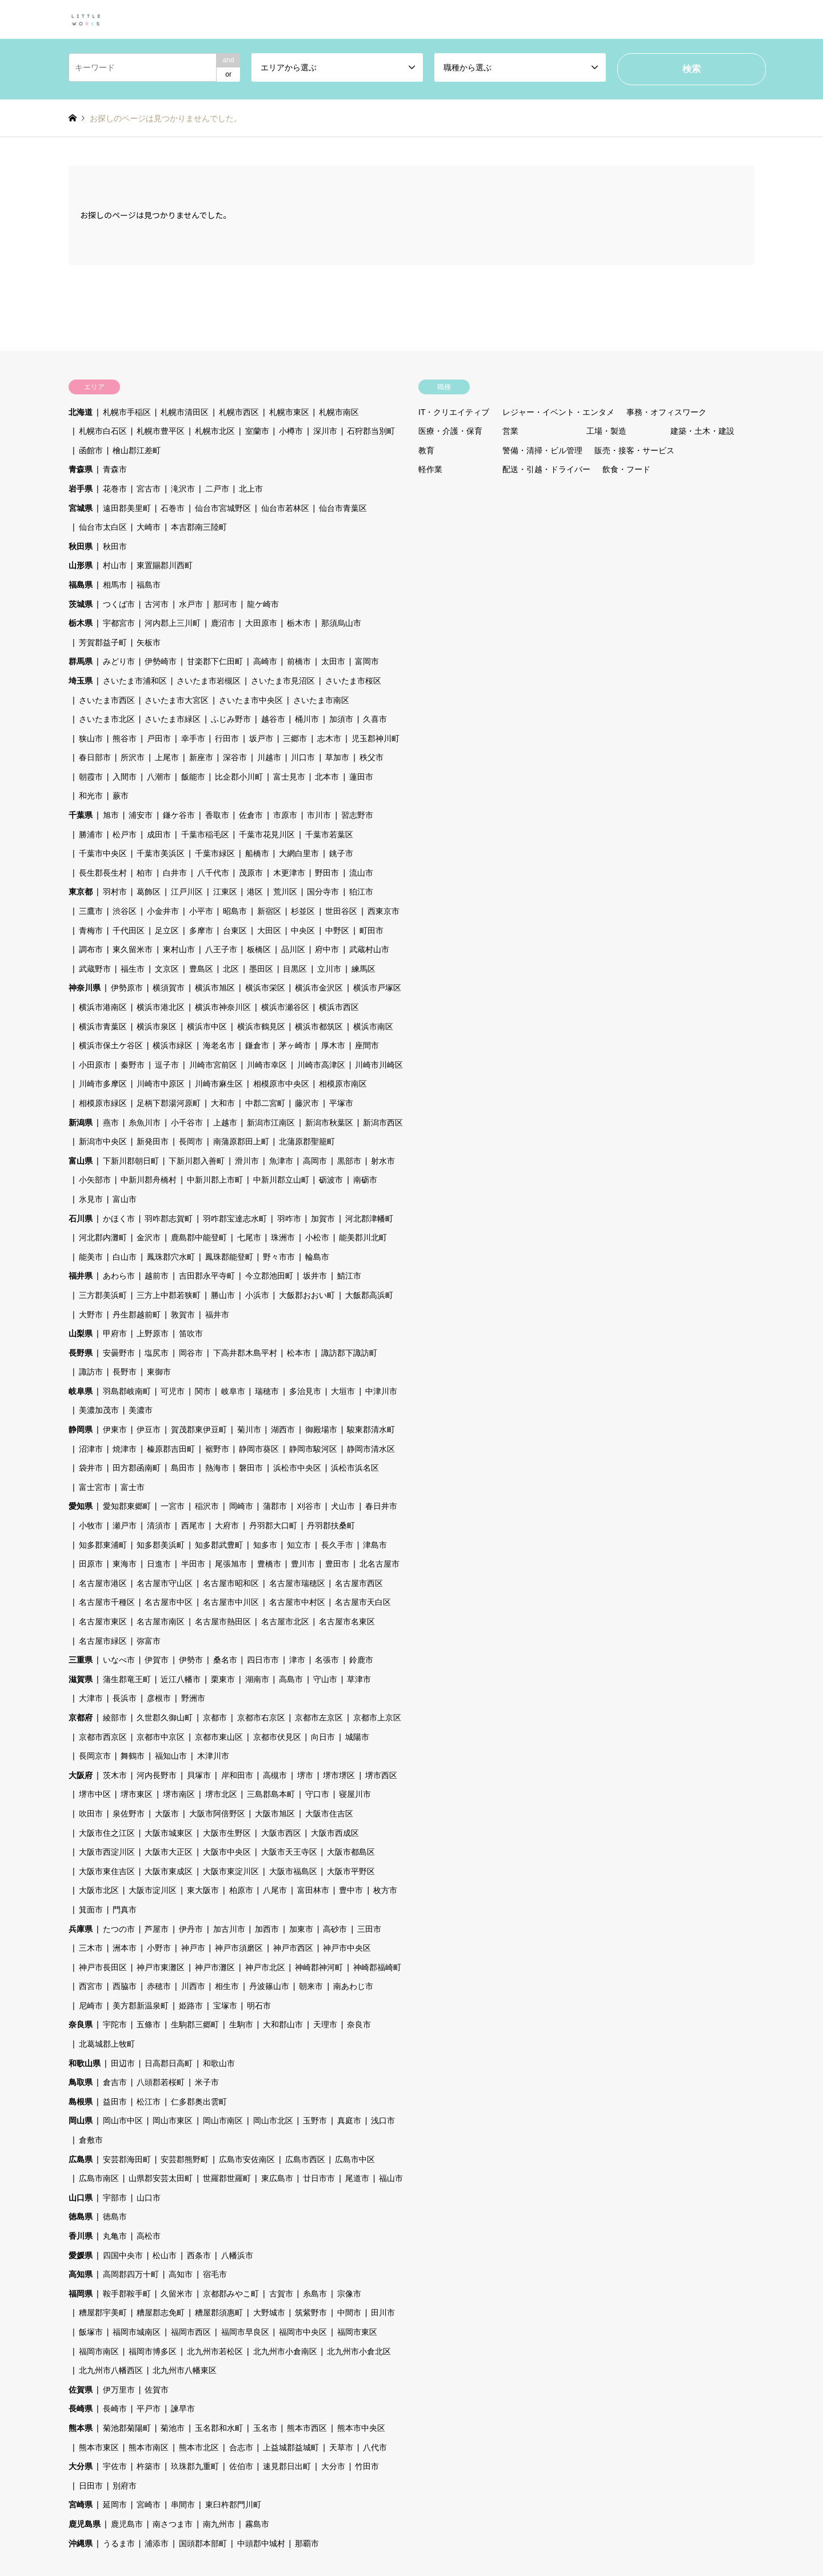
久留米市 (177, 2293)
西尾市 (193, 1525)
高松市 (149, 2235)
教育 (426, 450)
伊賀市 (157, 1659)
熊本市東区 (99, 2447)
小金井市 (163, 911)
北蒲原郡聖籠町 (307, 1141)
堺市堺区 (339, 1775)
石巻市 (173, 508)
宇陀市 (115, 2024)
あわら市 (119, 1275)
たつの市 (119, 1929)
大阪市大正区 (169, 1851)
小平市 (201, 911)
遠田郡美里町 (127, 508)
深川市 (325, 431)
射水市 (383, 1160)
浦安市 (141, 815)
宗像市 (349, 2293)
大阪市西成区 (335, 1833)
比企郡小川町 (239, 776)
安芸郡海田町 (127, 2159)
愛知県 (81, 1506)
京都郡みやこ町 (231, 2293)
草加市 (337, 757)
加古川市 (229, 1929)
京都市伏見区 (277, 1737)
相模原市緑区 (103, 1103)
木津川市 (213, 1755)
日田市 (91, 2485)
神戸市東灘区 (161, 1967)
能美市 (91, 1256)
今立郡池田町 (269, 1275)
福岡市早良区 (245, 2332)
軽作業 (430, 469)
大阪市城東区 (169, 1833)
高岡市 (315, 1160)
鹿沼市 (223, 623)
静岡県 (81, 1429)
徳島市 (115, 2216)
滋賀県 (81, 1679)
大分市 (333, 2466)
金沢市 (149, 1237)
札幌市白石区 (103, 431)
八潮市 (159, 776)
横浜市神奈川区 (223, 1007)
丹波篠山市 (269, 1986)
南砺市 (365, 1179)
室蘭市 (257, 431)
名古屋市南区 (161, 1621)
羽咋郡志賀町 (169, 1218)
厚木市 (333, 1045)
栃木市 (299, 623)
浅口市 (383, 2120)
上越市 (225, 1122)
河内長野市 (157, 1775)
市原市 (285, 815)
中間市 (349, 2312)
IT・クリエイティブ (453, 412)
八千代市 (213, 872)
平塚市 (341, 1103)
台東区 (235, 930)
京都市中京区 (161, 1737)
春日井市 (381, 1506)
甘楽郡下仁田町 (215, 661)
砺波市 (331, 1179)
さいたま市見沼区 (283, 680)
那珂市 (225, 604)
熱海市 (217, 1467)
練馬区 (363, 968)
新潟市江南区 (271, 1122)
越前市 (157, 1275)
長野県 (81, 1352)
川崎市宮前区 (213, 1064)
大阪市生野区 (227, 1833)
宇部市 (115, 2197)
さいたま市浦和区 (135, 680)
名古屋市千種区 (107, 1602)
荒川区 (285, 891)
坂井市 (315, 1275)
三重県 (81, 1659)
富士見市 (289, 776)
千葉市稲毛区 (205, 834)
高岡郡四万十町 (131, 2274)
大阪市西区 (281, 1833)
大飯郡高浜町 (369, 1295)
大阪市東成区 (169, 1871)
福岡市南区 (99, 2351)
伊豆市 (149, 1429)
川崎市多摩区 (103, 1083)
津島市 (375, 1544)
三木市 (91, 1947)
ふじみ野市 (231, 719)
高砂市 (335, 1929)
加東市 (301, 1929)
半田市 (193, 1563)
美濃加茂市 (99, 1410)
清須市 (159, 1525)
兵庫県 (81, 1929)
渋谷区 (125, 911)
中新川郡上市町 (215, 1179)
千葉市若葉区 (329, 834)
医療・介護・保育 (450, 431)
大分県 (81, 2466)
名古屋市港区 (103, 1583)
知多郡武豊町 (219, 1544)
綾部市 (115, 1717)
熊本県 (81, 2428)
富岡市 (367, 661)
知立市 (299, 1544)
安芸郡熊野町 (185, 2159)
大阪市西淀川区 (107, 1851)
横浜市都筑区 (319, 1026)
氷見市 (91, 1199)
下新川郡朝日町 (131, 1160)
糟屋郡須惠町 (219, 2312)
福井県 (81, 1275)
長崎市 (115, 2408)
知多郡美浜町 (161, 1544)
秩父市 (371, 757)
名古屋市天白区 (363, 1602)
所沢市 (133, 757)
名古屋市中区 (169, 1602)
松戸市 (125, 834)
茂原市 (251, 872)
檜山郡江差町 (137, 450)
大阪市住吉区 (329, 1813)
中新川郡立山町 (281, 1179)
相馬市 (115, 584)
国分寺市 (323, 891)
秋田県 (81, 546)
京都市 (215, 1717)
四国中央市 (123, 2255)
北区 (231, 968)
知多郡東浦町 (103, 1544)
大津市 (91, 1698)
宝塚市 (225, 2005)
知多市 (265, 1544)
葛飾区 (149, 891)
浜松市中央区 (297, 1467)
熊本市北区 (199, 2447)
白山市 (125, 1256)
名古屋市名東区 (347, 1621)
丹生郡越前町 (137, 1314)
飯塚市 (91, 2332)
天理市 (325, 2024)
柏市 (145, 872)
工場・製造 (606, 431)
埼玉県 (81, 680)
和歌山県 (85, 2063)
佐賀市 (157, 2389)
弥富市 (149, 1641)
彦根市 (159, 1698)
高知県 (81, 2274)
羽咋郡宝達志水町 (235, 1218)
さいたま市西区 (107, 700)
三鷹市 (91, 911)
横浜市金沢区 (319, 987)
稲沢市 (207, 1506)
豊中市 (351, 1890)
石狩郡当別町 (371, 431)
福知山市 (171, 1755)
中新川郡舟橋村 (149, 1179)
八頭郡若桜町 (161, 2082)
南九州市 (219, 2524)
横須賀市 (169, 987)
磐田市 (251, 1467)
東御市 (159, 1371)
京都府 (81, 1717)
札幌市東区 (289, 412)
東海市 (125, 1563)
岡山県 (81, 2120)
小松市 (317, 1237)
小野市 (159, 1947)
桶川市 (307, 719)
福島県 (81, 584)
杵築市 (149, 2466)
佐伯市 (241, 2466)
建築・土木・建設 (702, 431)
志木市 (329, 738)
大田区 (269, 930)
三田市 (369, 1929)
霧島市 (257, 2524)
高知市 (181, 2274)
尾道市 (357, 2178)
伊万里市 (119, 2389)
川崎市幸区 (267, 1064)
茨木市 (115, 1775)
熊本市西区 (307, 2428)
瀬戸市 (125, 1525)
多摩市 (201, 930)
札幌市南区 (339, 412)
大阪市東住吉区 (107, 1871)
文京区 (167, 968)
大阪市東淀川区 (231, 1871)
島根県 (81, 2101)
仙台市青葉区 (343, 508)
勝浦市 (91, 834)
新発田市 (153, 1141)
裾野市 (217, 1448)
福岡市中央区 (303, 2332)
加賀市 (323, 1218)
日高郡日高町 (169, 2063)
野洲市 (193, 1698)
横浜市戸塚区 (377, 987)
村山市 (115, 565)
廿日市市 (319, 2178)
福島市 (149, 584)
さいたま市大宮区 (177, 700)
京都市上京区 (377, 1717)
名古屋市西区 (359, 1583)
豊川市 (303, 1563)
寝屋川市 (355, 1794)
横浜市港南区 (103, 1007)
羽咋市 (289, 1218)
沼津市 (91, 1448)
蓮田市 (361, 776)
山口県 (81, 2197)
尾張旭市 (231, 1563)
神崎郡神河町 (319, 1967)
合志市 (241, 2447)
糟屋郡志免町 (161, 2312)
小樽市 (291, 431)
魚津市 (281, 1160)
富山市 (125, 1199)
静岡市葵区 (259, 1448)
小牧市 (91, 1525)
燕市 (111, 1122)
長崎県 (81, 2408)
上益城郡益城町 (291, 2447)
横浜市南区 (373, 1026)
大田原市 (261, 623)
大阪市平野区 (351, 1871)
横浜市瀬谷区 (285, 1007)
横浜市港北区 (161, 1007)
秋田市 (115, 546)
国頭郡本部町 (203, 2543)
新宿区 (269, 911)
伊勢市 (191, 1659)
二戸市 (217, 488)
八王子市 (221, 949)
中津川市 (381, 1391)
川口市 (303, 757)
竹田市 (367, 2466)
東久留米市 (133, 949)
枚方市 (385, 1890)
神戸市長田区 (103, 1967)
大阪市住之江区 (107, 1833)
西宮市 (91, 1986)
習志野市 (357, 815)
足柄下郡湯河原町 (169, 1103)
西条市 (199, 2255)
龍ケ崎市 (263, 604)
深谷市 (235, 757)
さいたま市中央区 (251, 700)
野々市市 (279, 1256)
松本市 (299, 1352)
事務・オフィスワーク (666, 412)
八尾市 (275, 1890)
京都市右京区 (261, 1717)
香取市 (217, 815)
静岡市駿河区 (313, 1448)
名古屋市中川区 (231, 1602)
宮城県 (81, 508)
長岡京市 (95, 1755)
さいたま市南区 (321, 700)
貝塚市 (199, 1775)
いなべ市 (119, 1659)
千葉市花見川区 (267, 834)
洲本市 (125, 1947)
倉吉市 (115, 2082)
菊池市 (173, 2428)
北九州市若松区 (215, 2351)
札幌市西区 (239, 412)
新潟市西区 (383, 1122)
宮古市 (149, 488)
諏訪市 (91, 1371)
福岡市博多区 (153, 2351)
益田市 (115, 2101)
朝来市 (311, 1986)
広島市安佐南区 (247, 2159)
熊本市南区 (149, 2447)
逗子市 (167, 1064)
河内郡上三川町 (173, 623)
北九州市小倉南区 (285, 2351)
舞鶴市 (133, 1755)
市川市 (319, 815)
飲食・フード (626, 469)
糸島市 (315, 2293)
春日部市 (95, 757)
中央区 (303, 930)
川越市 (269, 757)
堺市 (305, 1775)
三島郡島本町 (271, 1794)
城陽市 (357, 1737)
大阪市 (167, 1813)
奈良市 (359, 2024)
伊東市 (115, 1429)
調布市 (91, 949)
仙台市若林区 (285, 508)
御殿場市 (321, 1429)
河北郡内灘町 (103, 1237)
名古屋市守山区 (165, 1583)
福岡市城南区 (137, 2332)
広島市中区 (355, 2159)
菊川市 (249, 1429)
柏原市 (241, 1890)
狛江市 (361, 891)
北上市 (251, 488)
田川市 (383, 2312)
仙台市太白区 (103, 527)
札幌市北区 (215, 431)
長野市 (125, 1371)
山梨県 (81, 1333)
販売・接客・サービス (634, 450)
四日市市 (263, 1659)
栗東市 (223, 1679)
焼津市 (125, 1448)
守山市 (325, 1679)
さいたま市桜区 (353, 680)
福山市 (391, 2178)
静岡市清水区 (371, 1448)
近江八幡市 (181, 1679)
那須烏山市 (341, 623)
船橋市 (257, 853)
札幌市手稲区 (127, 412)
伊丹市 (191, 1929)
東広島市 (277, 2178)
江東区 (225, 891)
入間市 (125, 776)
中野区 (337, 930)
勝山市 (223, 1295)
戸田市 (159, 738)
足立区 (167, 930)
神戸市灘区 (215, 1967)
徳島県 (81, 2216)
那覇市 (307, 2543)
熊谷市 (125, 738)
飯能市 (193, 776)
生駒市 (241, 2024)
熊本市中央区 (361, 2428)
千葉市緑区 (215, 853)
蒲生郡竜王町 (127, 1679)
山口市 (149, 2197)
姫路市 (191, 2005)
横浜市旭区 (215, 987)
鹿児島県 (85, 2524)
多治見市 (305, 1391)
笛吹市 (191, 1333)
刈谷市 (309, 1506)
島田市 (183, 1467)
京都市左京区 (319, 1717)
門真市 (125, 1909)
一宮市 (173, 1506)
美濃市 (141, 1410)
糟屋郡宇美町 (103, 2312)
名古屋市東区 (103, 1621)
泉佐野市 (129, 1813)
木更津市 (289, 872)
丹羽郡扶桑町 (331, 1525)
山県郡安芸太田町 (161, 2178)
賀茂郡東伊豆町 (199, 1429)
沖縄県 (81, 2543)
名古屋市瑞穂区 (297, 1583)
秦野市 (133, 1064)
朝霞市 (91, 776)
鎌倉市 (257, 1045)
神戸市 (193, 1947)
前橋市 (299, 661)
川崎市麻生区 (219, 1083)
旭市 (111, 815)
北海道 (81, 412)
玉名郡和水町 (219, 2428)
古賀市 (281, 2293)
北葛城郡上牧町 (107, 2043)
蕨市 (121, 795)
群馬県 (81, 661)
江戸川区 (187, 891)
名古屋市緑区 (103, 1641)
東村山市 (179, 949)
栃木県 (81, 623)
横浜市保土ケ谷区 (111, 1045)
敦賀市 (183, 1314)
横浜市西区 (339, 1007)
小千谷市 (187, 1122)
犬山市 (343, 1506)
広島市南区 (99, 2178)
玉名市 (265, 2428)
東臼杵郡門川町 (233, 2504)
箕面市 (91, 1909)
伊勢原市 (127, 987)
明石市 (259, 2005)
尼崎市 (91, 2005)
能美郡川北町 (363, 1237)
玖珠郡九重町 (195, 2466)
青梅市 (91, 930)
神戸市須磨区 (239, 1947)
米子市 (207, 2082)
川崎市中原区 (161, 1083)
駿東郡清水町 (371, 1429)
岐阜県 (81, 1391)
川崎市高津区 (321, 1064)
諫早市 (183, 2408)
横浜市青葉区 (103, 1026)
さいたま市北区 (107, 719)
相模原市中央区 (281, 1083)
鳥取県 (81, 2082)
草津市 (359, 1679)
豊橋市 (269, 1563)
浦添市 (157, 2543)
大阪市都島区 (351, 1851)
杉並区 (303, 911)
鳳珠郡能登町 (229, 1256)
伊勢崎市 (161, 661)
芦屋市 (157, 1929)
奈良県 (81, 2024)
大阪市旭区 (275, 1813)
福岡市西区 (191, 2332)
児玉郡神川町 (375, 738)
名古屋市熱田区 (223, 1621)
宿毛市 (215, 2274)
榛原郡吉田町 (171, 1448)
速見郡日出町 (287, 2466)
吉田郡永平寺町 (207, 1275)
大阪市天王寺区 (289, 1851)
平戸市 (149, 2408)
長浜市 (125, 1698)
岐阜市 (233, 1391)
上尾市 (167, 757)
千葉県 (81, 815)
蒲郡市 (275, 1506)
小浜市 (257, 1295)
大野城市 (269, 2312)
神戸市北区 (265, 1967)
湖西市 (283, 1429)
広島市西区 (305, 2159)
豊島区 (201, 968)
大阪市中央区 (227, 1851)
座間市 (367, 1045)
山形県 (81, 565)
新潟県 (81, 1122)
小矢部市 (95, 1179)
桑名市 (225, 1659)
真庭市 (349, 2120)
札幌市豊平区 (161, 431)
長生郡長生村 (103, 872)
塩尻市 (157, 1352)
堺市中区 (95, 1794)
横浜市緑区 (173, 1045)
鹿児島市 (127, 2524)
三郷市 (295, 738)
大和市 (223, 1103)
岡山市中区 (123, 2120)
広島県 (81, 2159)
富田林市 (313, 1890)
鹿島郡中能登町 (199, 1237)
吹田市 (91, 1813)
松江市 (149, 2101)
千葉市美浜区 (161, 853)
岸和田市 (237, 1775)
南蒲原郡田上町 (241, 1141)
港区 (255, 891)
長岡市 (191, 1141)
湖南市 (257, 1679)
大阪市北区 (99, 1890)
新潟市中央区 (103, 1141)
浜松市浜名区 (355, 1467)
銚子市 (341, 853)
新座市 (201, 757)
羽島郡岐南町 (127, 1391)
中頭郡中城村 (261, 2543)
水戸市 (191, 604)
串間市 (183, 2504)
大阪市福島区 (293, 1871)
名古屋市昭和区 (231, 1583)
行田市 (227, 738)
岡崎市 (241, 1506)
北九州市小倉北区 (359, 2351)
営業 (510, 431)
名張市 (327, 1659)
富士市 (133, 1487)
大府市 (227, 1525)
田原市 (91, 1563)
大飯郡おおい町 (307, 1295)
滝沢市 (183, 488)
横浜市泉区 (157, 1026)
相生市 (227, 1986)
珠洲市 (283, 1237)
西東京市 (383, 911)
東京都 (81, 891)
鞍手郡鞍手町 (127, 2293)
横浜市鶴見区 (261, 1026)
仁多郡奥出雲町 (199, 2101)
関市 (203, 1391)
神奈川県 (85, 987)
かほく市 (119, 1218)
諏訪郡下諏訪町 (349, 1352)
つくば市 (119, 604)
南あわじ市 (353, 1986)
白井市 (175, 872)
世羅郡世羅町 (227, 2178)
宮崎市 (149, 2504)
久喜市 (375, 719)
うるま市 (119, 2543)
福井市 (217, 1314)
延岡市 (115, 2504)
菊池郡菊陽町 (127, 2428)
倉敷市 (91, 2139)
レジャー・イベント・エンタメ (558, 412)
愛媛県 (81, 2255)
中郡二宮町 (265, 1103)
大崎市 (149, 527)
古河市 (157, 604)
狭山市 (91, 738)
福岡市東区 (357, 2332)
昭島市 (235, 911)
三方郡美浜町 (103, 1295)
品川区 (293, 949)
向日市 (323, 1737)
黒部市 (349, 1160)
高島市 (291, 1679)
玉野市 (315, 2120)
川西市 (193, 1986)
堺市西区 (381, 1775)
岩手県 (81, 488)
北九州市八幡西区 (111, 2370)
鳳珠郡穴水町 (171, 1256)
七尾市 (249, 1237)
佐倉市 (251, 815)
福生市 (133, 968)
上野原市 (153, 1333)
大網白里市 (299, 853)
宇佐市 (115, 2466)
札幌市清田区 (185, 412)
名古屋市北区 (285, 1621)
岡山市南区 (223, 2120)
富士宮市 (95, 1487)
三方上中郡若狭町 (169, 1295)
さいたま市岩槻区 (209, 680)
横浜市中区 (207, 1026)
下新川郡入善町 (197, 1160)
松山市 (165, 2255)
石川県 (81, 1218)
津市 (297, 1659)
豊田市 (337, 1563)
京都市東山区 (219, 1737)
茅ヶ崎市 (295, 1045)
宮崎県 (81, 2504)
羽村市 (115, 891)
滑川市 (247, 1160)
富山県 (81, 1160)
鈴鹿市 (361, 1659)
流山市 (361, 872)
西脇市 (125, 1986)
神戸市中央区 (347, 1947)
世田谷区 (341, 911)
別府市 (125, 2485)
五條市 (149, 2024)
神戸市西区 (293, 1947)
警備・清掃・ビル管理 (542, 450)
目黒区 (295, 968)
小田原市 (95, 1064)
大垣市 (343, 1391)
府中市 (327, 949)
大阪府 (81, 1775)
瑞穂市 (267, 1391)
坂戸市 (261, 738)
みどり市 (119, 661)
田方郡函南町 (137, 1467)
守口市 (317, 1794)
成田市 (159, 834)
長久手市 (337, 1544)
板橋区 (259, 949)
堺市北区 (221, 1794)
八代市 (375, 2447)
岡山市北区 (273, 2120)
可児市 (173, 1391)
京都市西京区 (103, 1737)
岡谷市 (191, 1352)
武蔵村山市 (369, 949)
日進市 (159, 1563)
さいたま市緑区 (173, 719)
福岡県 (81, 2293)
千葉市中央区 (103, 853)
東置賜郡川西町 (165, 565)
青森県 (81, 469)
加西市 (267, 1929)
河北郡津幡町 (369, 1218)
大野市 (91, 1314)
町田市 (371, 930)
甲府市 (115, 1333)
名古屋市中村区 (297, 1602)
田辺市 (123, 2063)
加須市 (341, 719)
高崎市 (265, 661)
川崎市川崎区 (379, 1064)
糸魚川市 (145, 1122)
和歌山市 (219, 2063)
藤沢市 (307, 1103)
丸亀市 (115, 2235)
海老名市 (219, 1045)
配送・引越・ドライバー (546, 469)
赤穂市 (159, 1986)
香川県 (81, 2235)
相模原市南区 (343, 1083)
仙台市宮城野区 (223, 508)
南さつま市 (173, 2524)
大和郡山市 (283, 2024)
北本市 (327, 776)
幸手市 (193, 738)
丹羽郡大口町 (273, 1525)
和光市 (91, 795)
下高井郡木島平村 (245, 1352)
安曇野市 (119, 1352)
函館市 (91, 450)
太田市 (333, 661)
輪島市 (317, 1256)
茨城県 (81, 604)
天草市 (341, 2447)
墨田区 (261, 968)
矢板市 (149, 642)
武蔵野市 (95, 968)
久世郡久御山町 (165, 1717)
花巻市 (115, 488)
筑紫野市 (311, 2312)
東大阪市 (203, 1890)
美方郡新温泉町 (141, 2005)
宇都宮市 (119, 623)
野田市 (327, 872)
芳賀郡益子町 (103, 642)
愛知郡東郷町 (127, 1506)
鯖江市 (349, 1275)
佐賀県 (81, 2389)
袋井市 (91, 1467)
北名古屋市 (379, 1563)
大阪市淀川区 (153, 1890)
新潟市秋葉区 (329, 1122)
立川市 (329, 968)
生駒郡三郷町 (195, 2024)
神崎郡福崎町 (377, 1967)
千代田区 (129, 930)
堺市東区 (137, 1794)
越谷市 (273, 719)
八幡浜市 (237, 2255)
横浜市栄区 (265, 987)
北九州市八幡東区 (185, 2370)
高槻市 (275, 1775)
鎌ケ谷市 (179, 815)
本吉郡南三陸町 (199, 527)
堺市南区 (179, 1794)
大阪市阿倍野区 (217, 1813)
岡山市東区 (173, 2120)
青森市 (115, 469)
